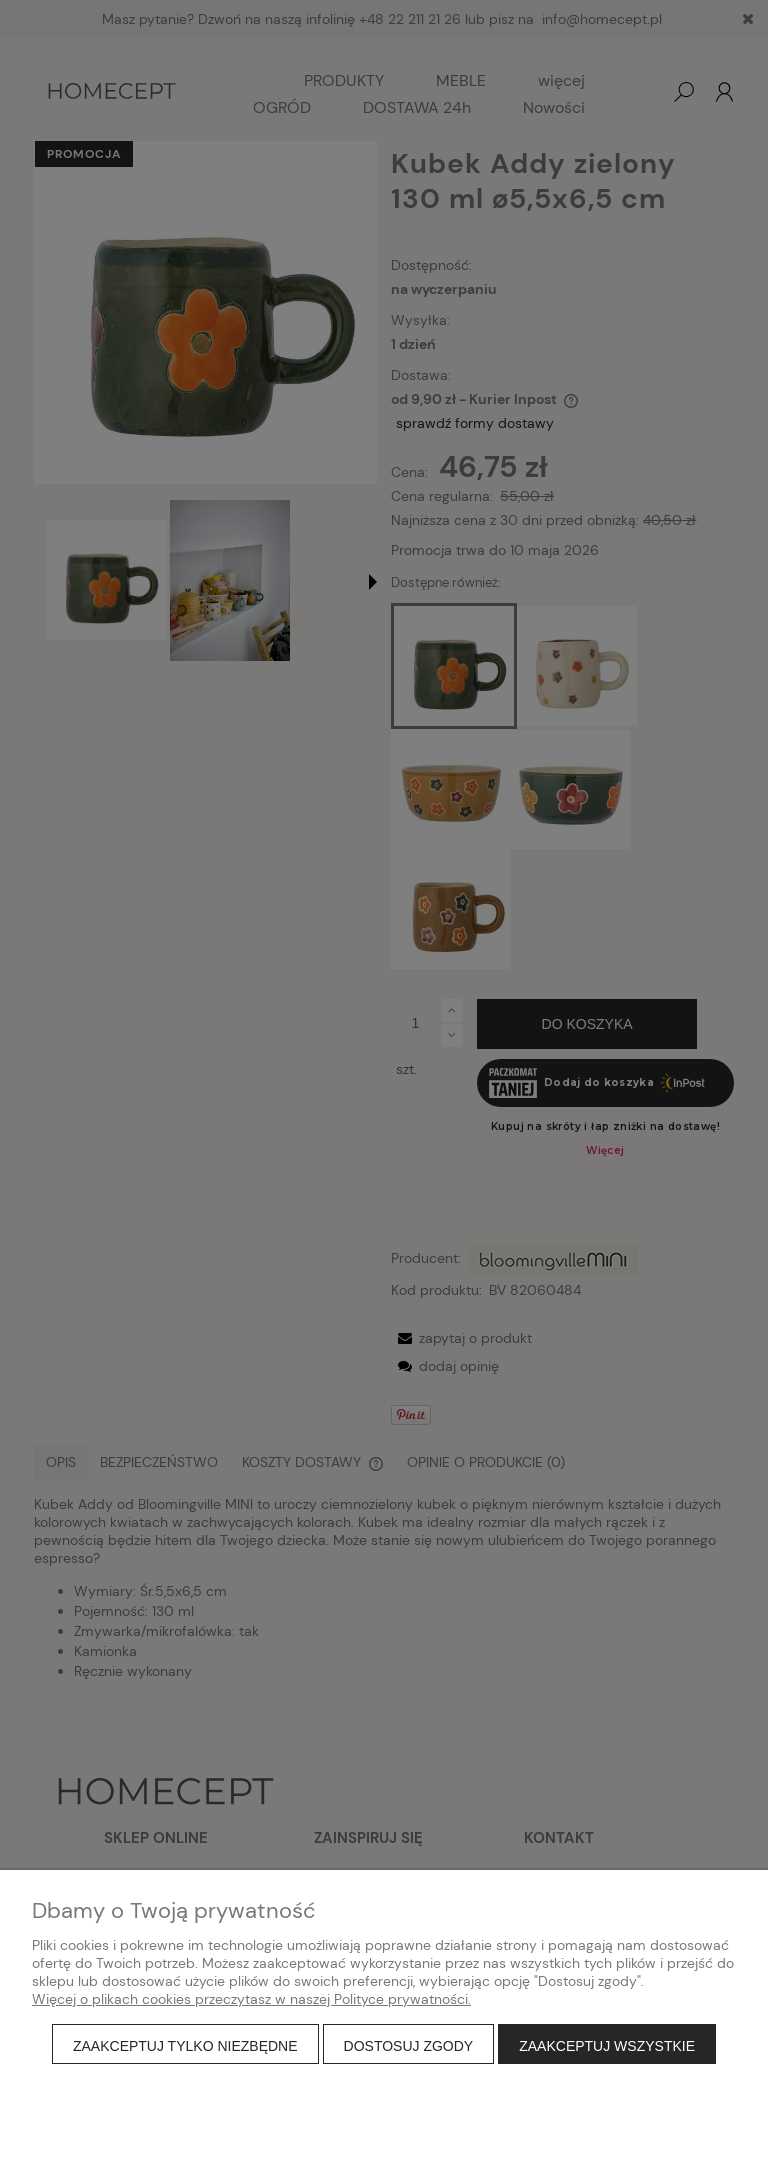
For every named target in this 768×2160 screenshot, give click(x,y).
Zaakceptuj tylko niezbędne (185, 2046)
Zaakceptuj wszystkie (607, 2046)
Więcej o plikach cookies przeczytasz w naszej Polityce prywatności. (251, 1999)
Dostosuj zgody (409, 2046)
